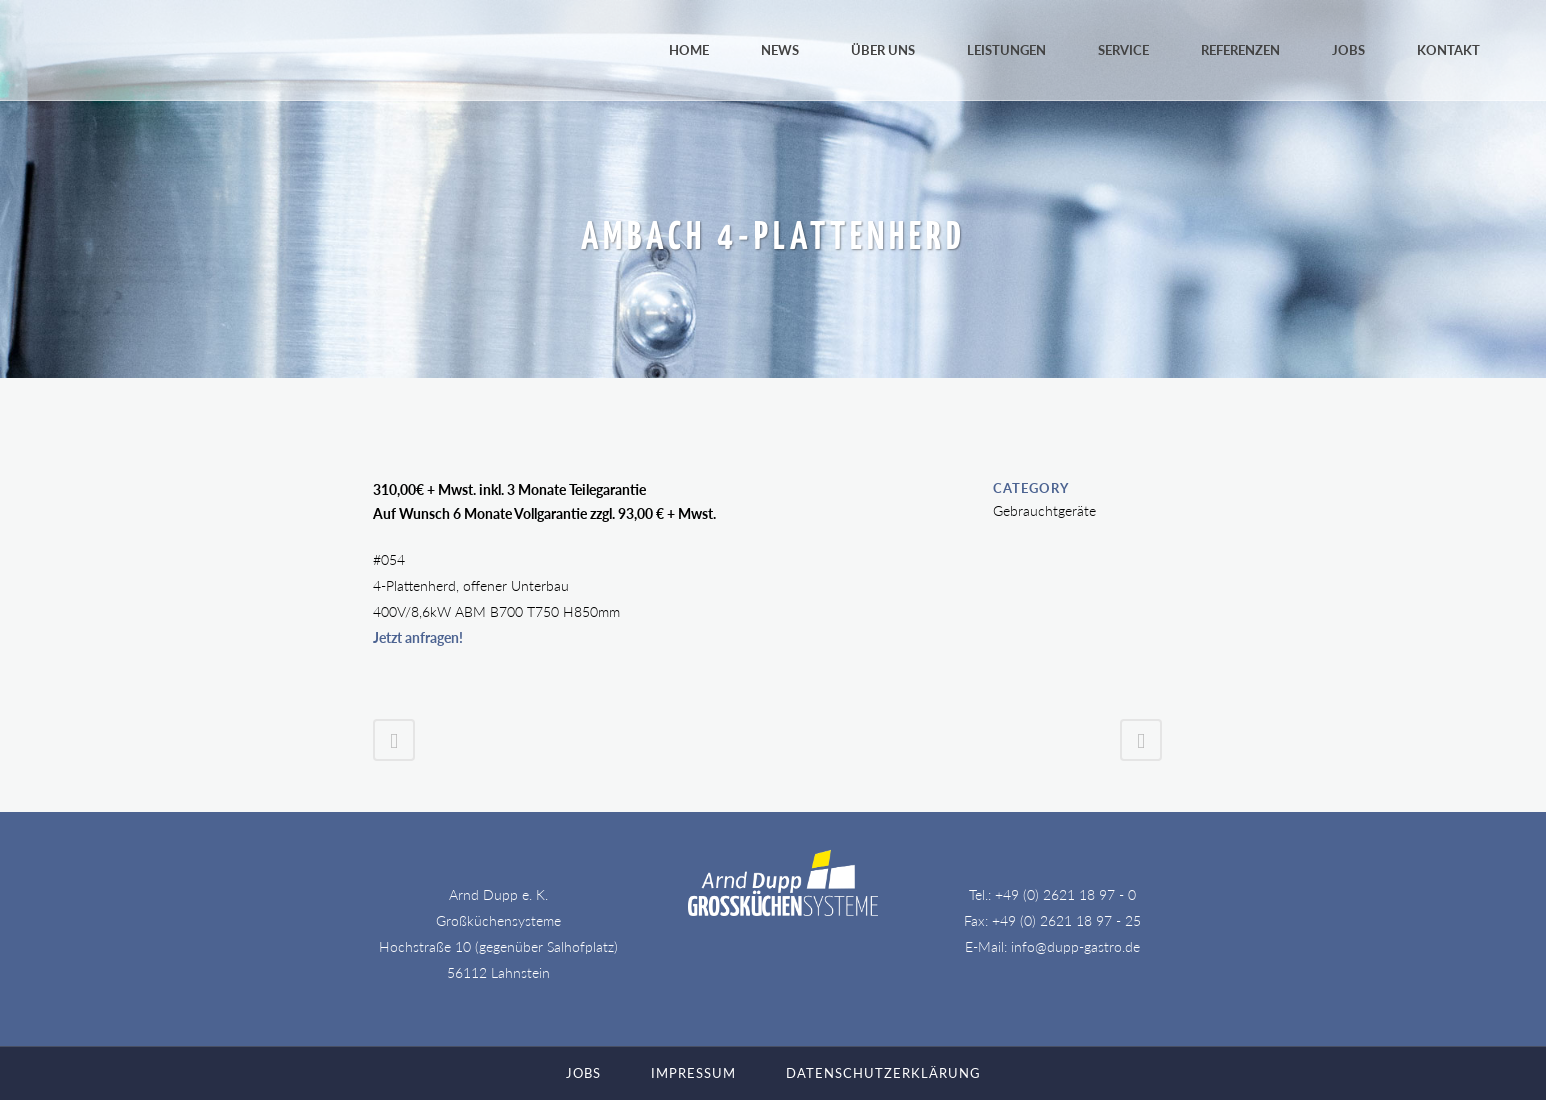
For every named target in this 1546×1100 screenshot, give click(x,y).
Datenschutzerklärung (883, 1073)
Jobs (583, 1073)
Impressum (693, 1073)
